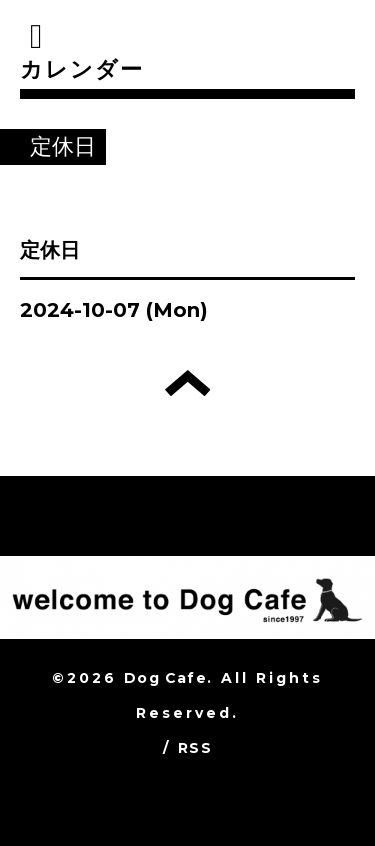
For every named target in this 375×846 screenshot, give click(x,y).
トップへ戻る (187, 383)
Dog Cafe (165, 678)
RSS (195, 748)
